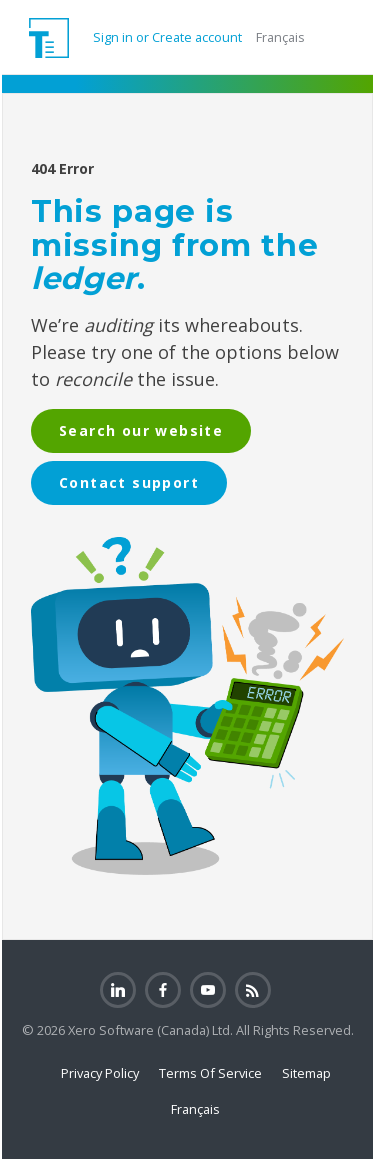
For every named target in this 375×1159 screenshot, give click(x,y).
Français (280, 37)
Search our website (141, 430)
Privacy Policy (100, 1073)
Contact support (129, 482)
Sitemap (306, 1073)
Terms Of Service (210, 1073)
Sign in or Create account (166, 37)
